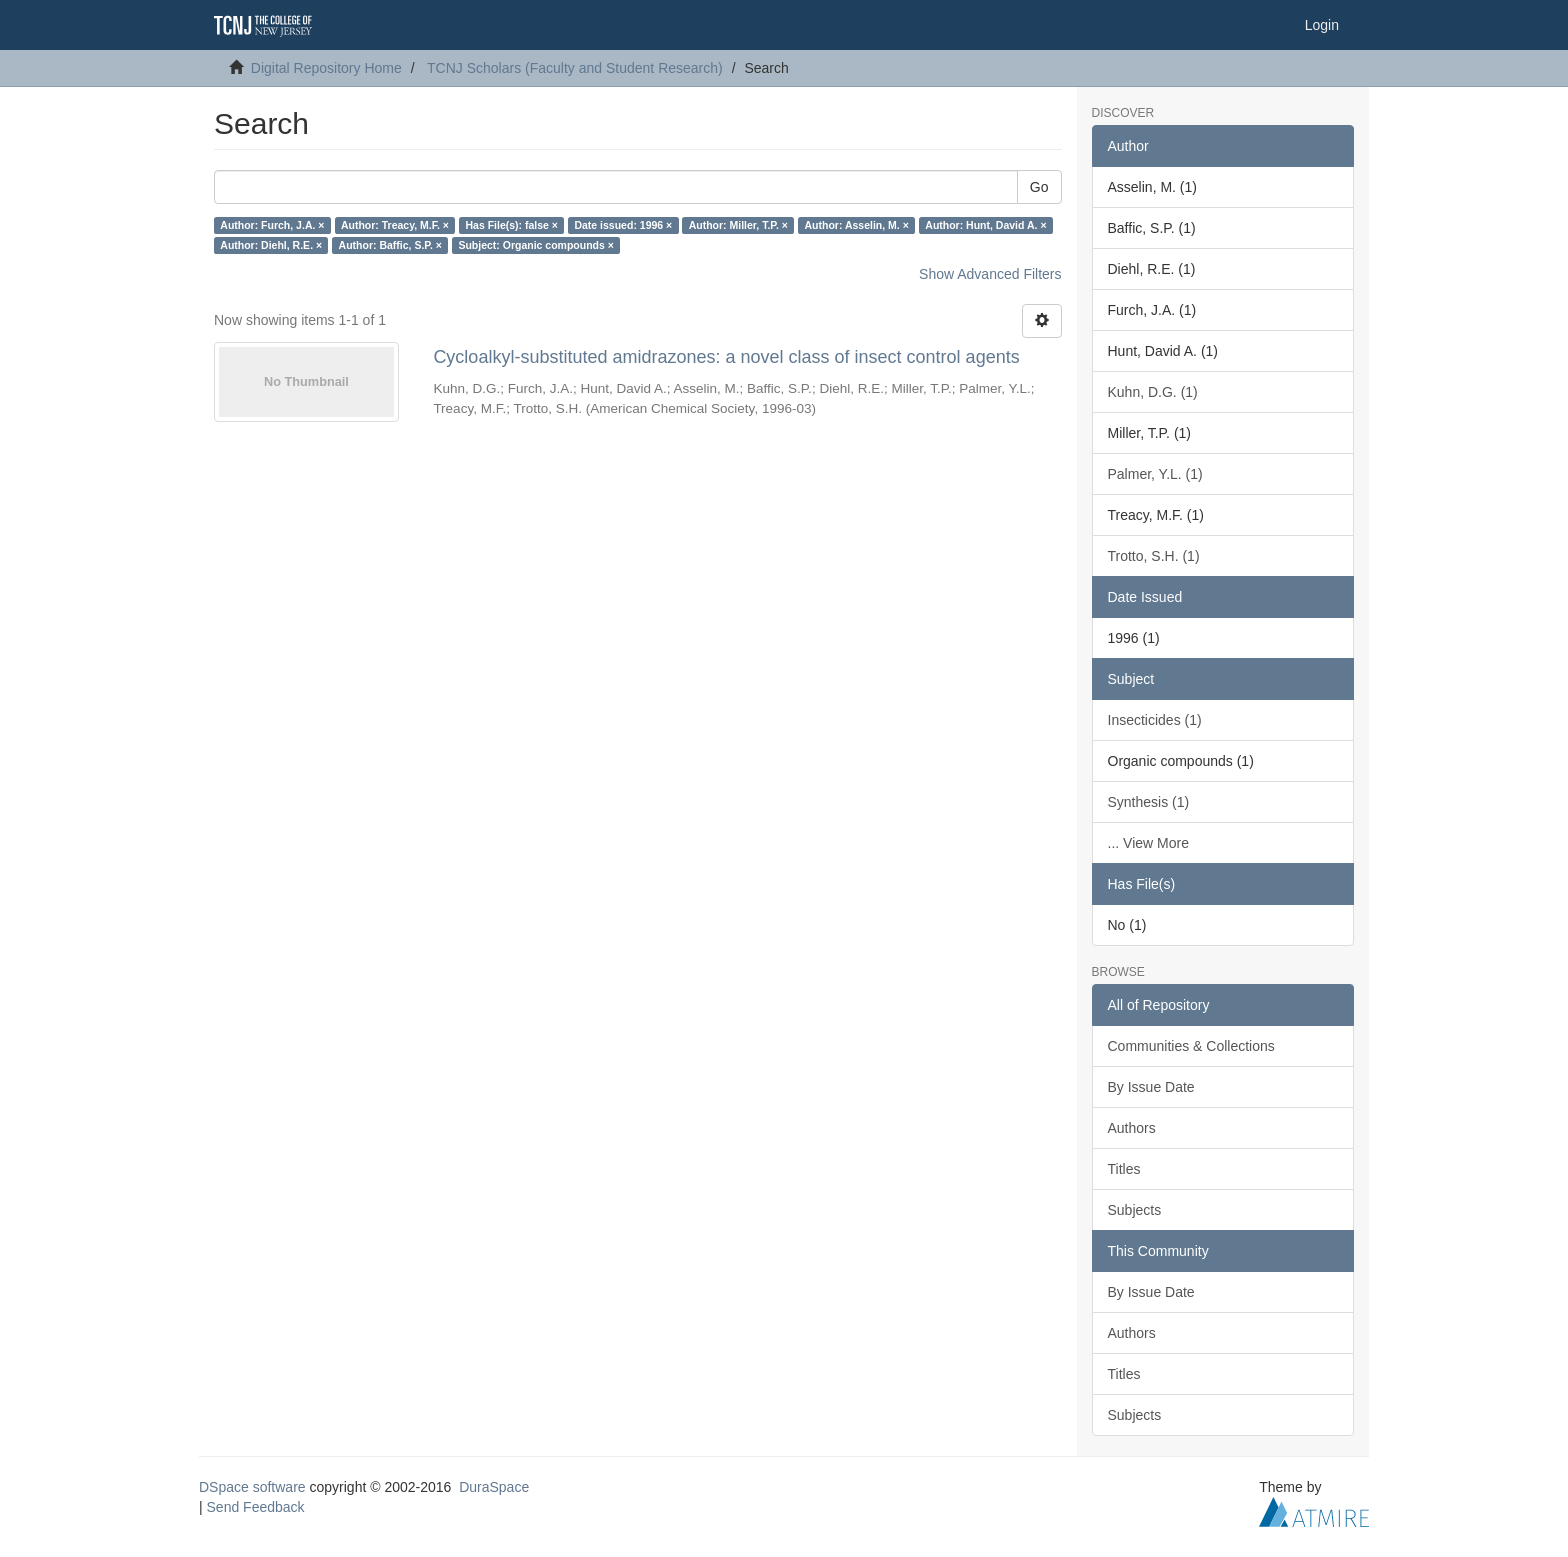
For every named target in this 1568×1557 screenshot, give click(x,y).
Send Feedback (256, 1507)
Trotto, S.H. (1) (1154, 556)
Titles (1124, 1169)
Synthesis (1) (1149, 802)
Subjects (1135, 1210)
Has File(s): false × (511, 225)
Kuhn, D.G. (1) (1153, 392)
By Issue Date (1151, 1087)
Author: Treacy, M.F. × (395, 225)
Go (1039, 187)
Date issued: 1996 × (623, 225)
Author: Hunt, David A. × (985, 225)
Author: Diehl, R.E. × (271, 245)
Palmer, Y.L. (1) (1155, 474)
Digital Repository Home (326, 68)
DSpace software (252, 1487)
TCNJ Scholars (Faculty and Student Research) (575, 68)
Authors (1132, 1128)
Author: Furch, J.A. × (272, 225)
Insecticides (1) (1155, 720)
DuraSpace (494, 1487)
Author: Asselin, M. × (856, 225)
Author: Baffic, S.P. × (390, 245)
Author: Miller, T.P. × (738, 225)
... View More (1148, 843)
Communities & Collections (1191, 1046)
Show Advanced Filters (990, 274)
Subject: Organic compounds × (535, 245)
